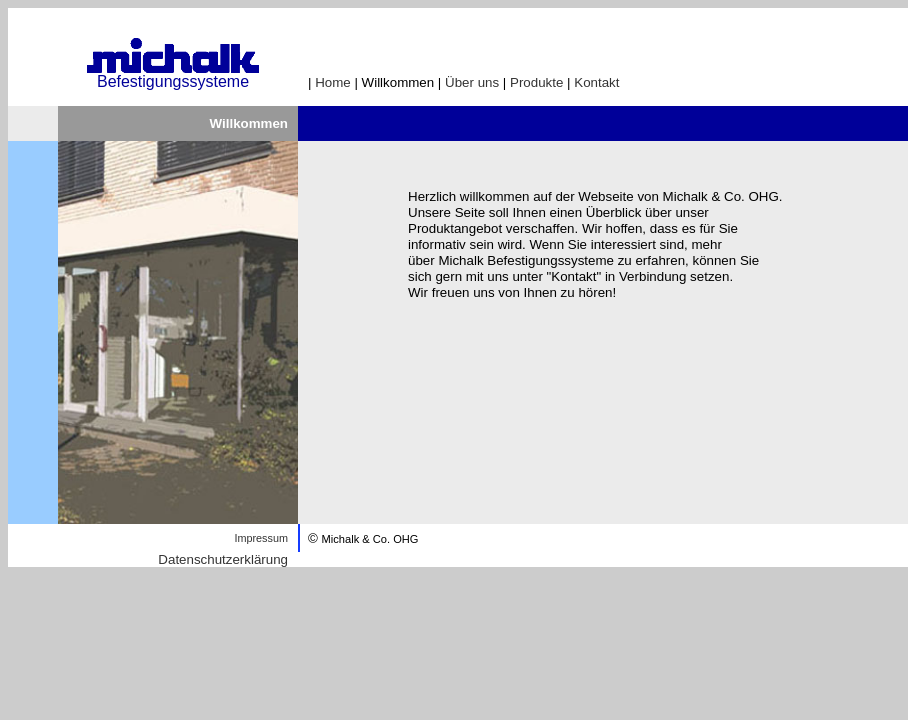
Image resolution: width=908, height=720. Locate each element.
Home (333, 82)
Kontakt (596, 82)
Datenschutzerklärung (223, 559)
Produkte (536, 82)
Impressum (261, 538)
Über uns (472, 82)
